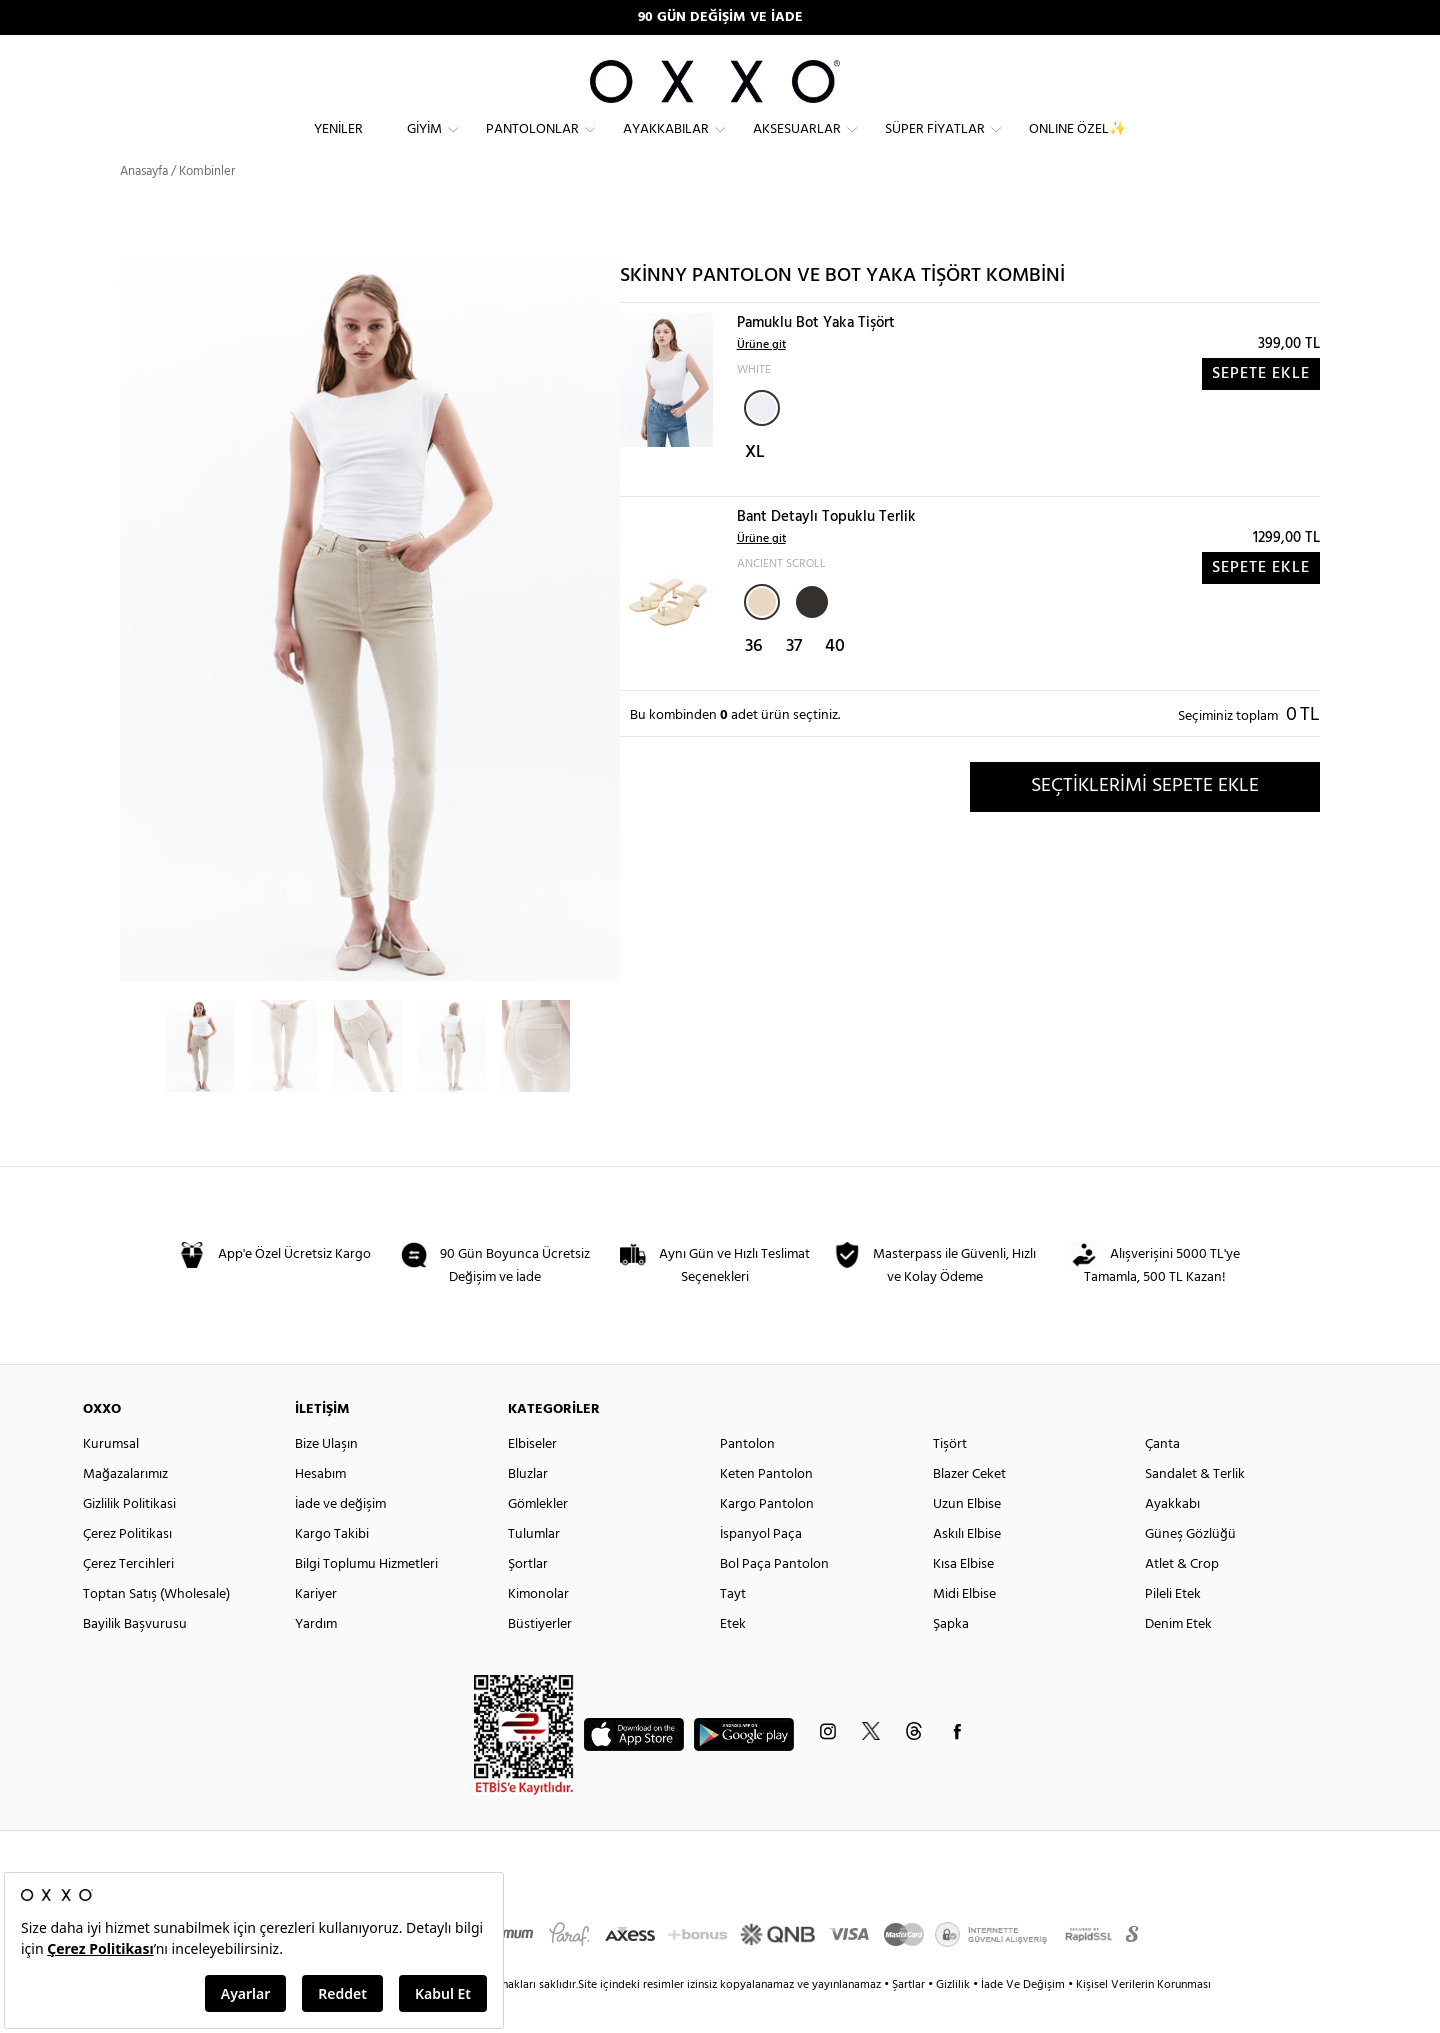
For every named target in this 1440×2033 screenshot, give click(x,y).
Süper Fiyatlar (935, 145)
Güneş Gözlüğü (1190, 1567)
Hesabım (320, 1507)
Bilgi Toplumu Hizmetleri (366, 1597)
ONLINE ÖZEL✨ (1077, 145)
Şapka (951, 1657)
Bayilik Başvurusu (135, 1657)
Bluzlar (528, 1507)
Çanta (1162, 1477)
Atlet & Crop (1182, 1597)
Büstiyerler (540, 1657)
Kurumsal (111, 1477)
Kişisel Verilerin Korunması (1143, 2018)
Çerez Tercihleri (128, 1597)
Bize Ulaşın (326, 1477)
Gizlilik (954, 2018)
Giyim (424, 145)
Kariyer (316, 1627)
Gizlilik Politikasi (129, 1537)
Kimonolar (538, 1627)
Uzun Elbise (967, 1537)
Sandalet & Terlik (1195, 1507)
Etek (733, 1657)
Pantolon (747, 1477)
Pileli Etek (1173, 1627)
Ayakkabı (1172, 1537)
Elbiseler (532, 1477)
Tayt (733, 1627)
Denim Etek (1178, 1657)
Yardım (316, 1657)
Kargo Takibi (332, 1567)
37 (794, 679)
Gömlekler (538, 1537)
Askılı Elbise (967, 1567)
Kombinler (207, 204)
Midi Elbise (964, 1627)
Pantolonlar (532, 145)
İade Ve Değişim (1023, 2018)
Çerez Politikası (127, 1567)
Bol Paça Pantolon (774, 1597)
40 (835, 679)
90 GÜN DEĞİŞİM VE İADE (720, 17)
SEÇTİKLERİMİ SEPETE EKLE (1145, 819)
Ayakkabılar (666, 145)
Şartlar (910, 2018)
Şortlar (528, 1597)
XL (755, 485)
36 (754, 679)
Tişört (950, 1477)
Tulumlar (534, 1567)
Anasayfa (144, 204)
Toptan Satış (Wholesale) (156, 1627)
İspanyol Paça (761, 1567)
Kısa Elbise (963, 1597)
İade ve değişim (340, 1537)
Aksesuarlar (797, 145)
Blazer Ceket (969, 1507)
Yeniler (338, 145)
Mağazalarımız (125, 1507)
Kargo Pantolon (767, 1537)
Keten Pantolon (766, 1507)
